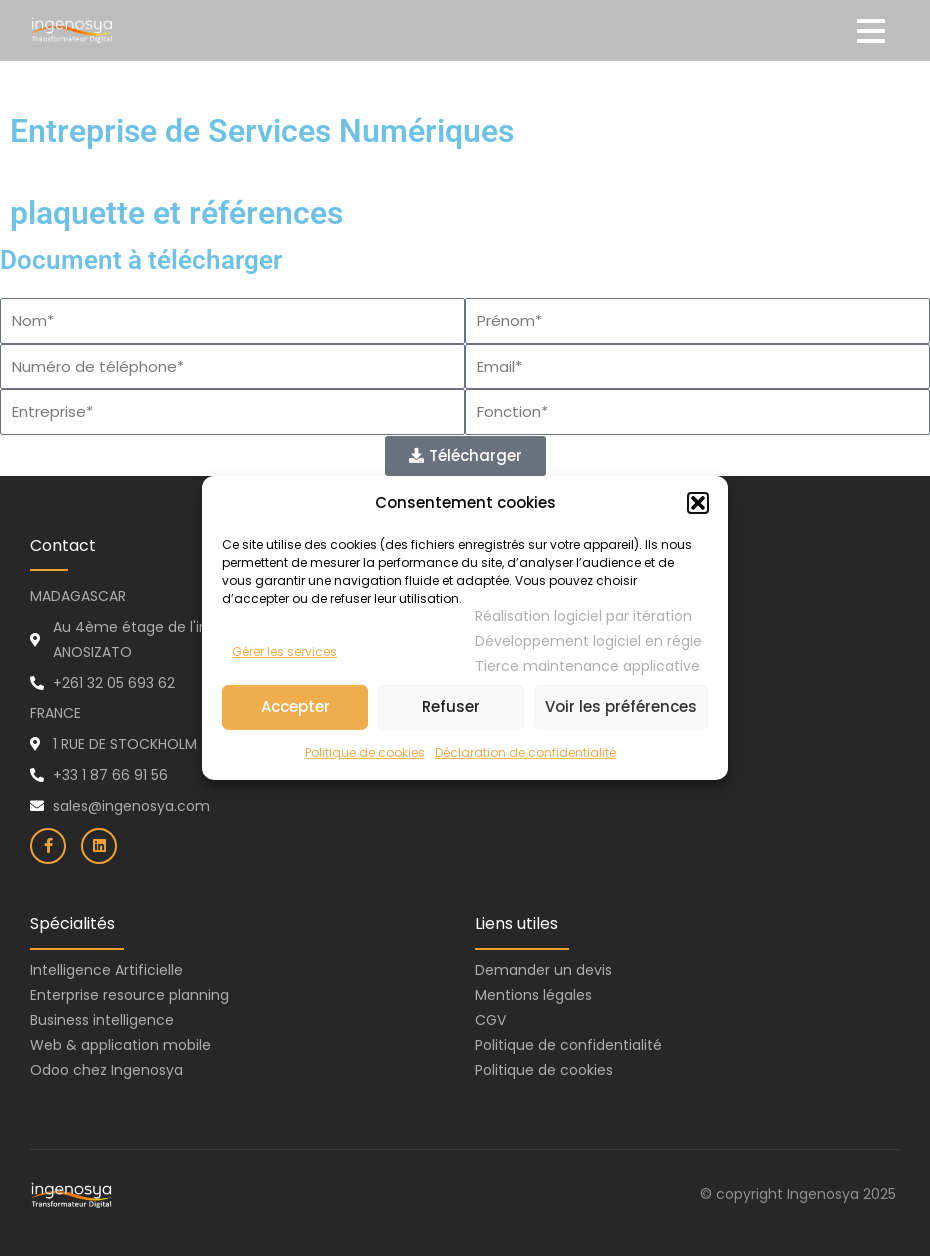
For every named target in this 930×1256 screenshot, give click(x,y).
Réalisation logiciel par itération (583, 616)
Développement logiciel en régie (588, 641)
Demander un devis (543, 970)
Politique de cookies (365, 752)
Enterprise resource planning (129, 995)
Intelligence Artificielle (106, 970)
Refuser (451, 706)
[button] (698, 504)
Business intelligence (102, 1020)
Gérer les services (284, 651)
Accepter (295, 706)
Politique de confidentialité (568, 1045)
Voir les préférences (621, 706)
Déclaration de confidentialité (525, 752)
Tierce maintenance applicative (587, 666)
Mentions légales (533, 995)
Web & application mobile (120, 1045)
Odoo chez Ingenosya (106, 1070)
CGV (490, 1020)
